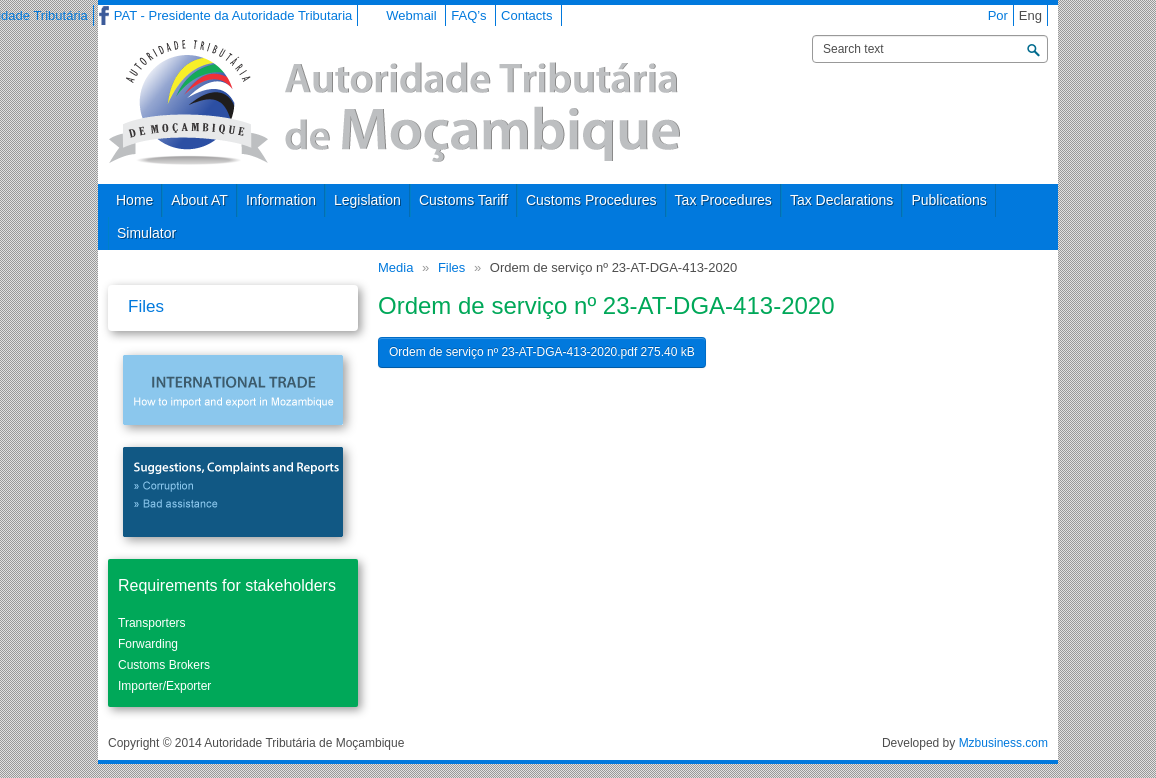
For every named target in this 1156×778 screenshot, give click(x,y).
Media (395, 267)
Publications (949, 200)
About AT (199, 200)
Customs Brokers (164, 665)
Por (998, 15)
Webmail (411, 15)
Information (281, 200)
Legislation (367, 200)
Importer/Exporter (164, 686)
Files (451, 267)
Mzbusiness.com (1003, 743)
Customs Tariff (463, 200)
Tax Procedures (723, 200)
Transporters (152, 623)
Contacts (526, 15)
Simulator (146, 233)
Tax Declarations (842, 200)
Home (134, 200)
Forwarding (148, 644)
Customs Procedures (591, 200)
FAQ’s (468, 15)
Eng (1030, 15)
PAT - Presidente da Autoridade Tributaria (233, 15)
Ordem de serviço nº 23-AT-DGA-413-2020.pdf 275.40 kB (542, 352)
